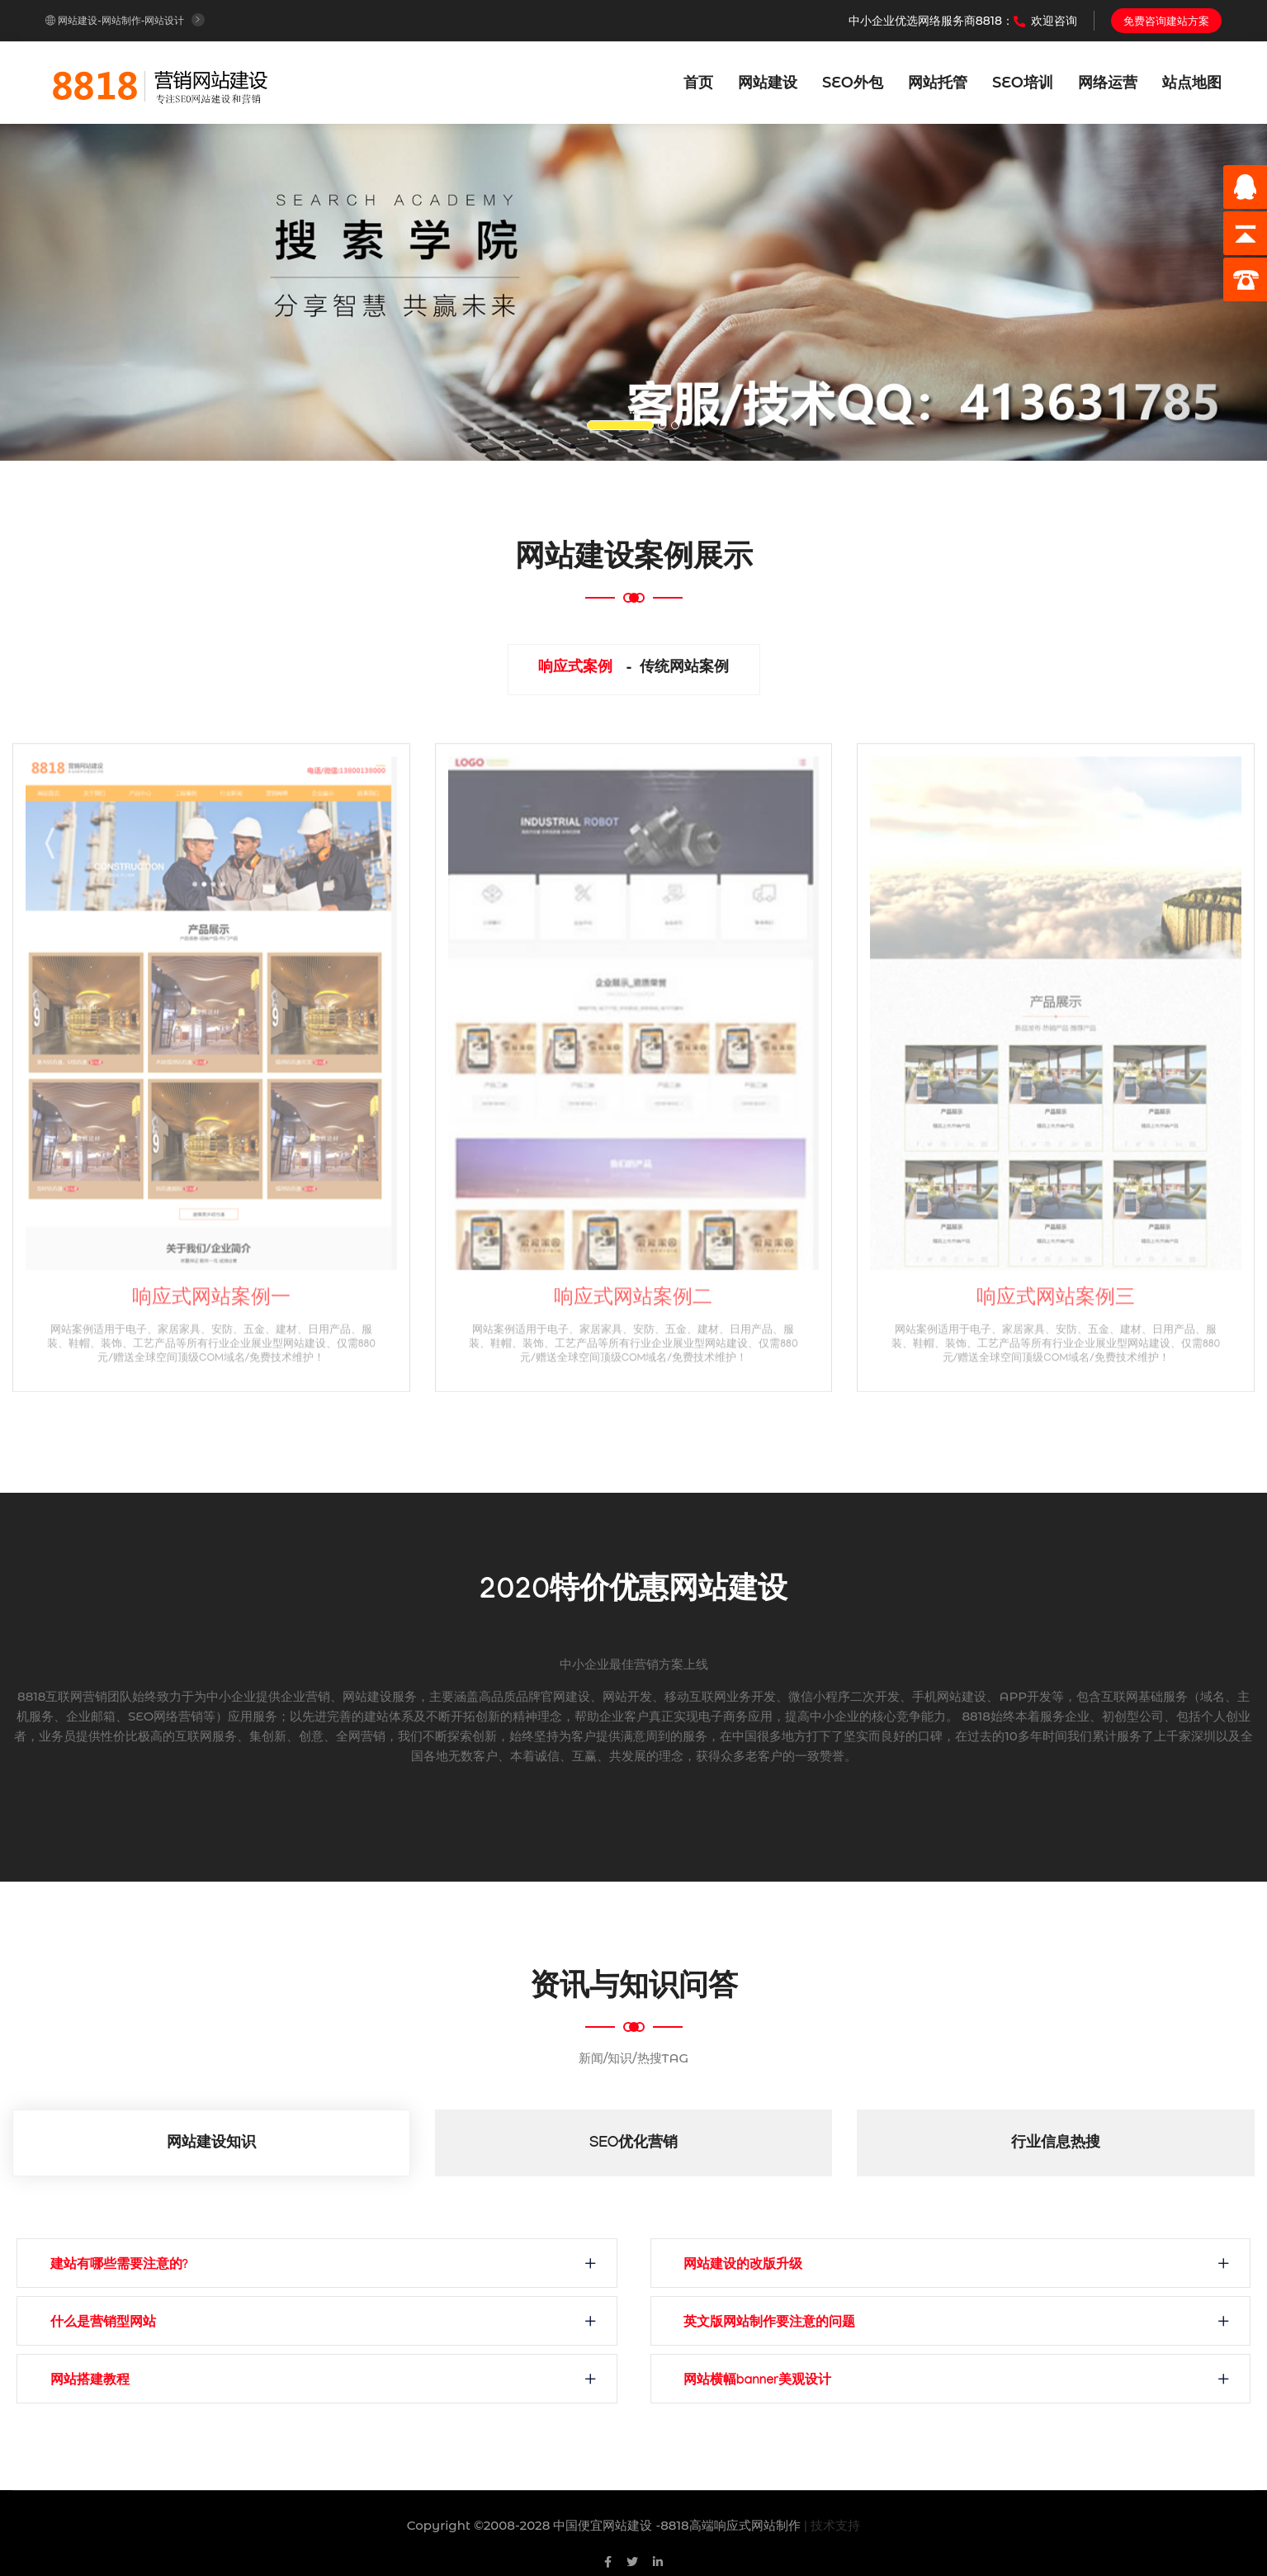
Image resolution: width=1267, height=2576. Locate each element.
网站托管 (937, 82)
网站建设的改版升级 (752, 2266)
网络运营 (1107, 82)
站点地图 (1192, 82)
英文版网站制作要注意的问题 (778, 2324)
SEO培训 (1022, 82)
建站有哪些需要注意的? (127, 2266)
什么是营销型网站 (111, 2324)
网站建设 (767, 82)
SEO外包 (852, 82)
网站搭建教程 (98, 2381)
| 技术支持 (832, 2525)
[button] (95, 292)
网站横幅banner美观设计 (766, 2381)
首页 (698, 82)
